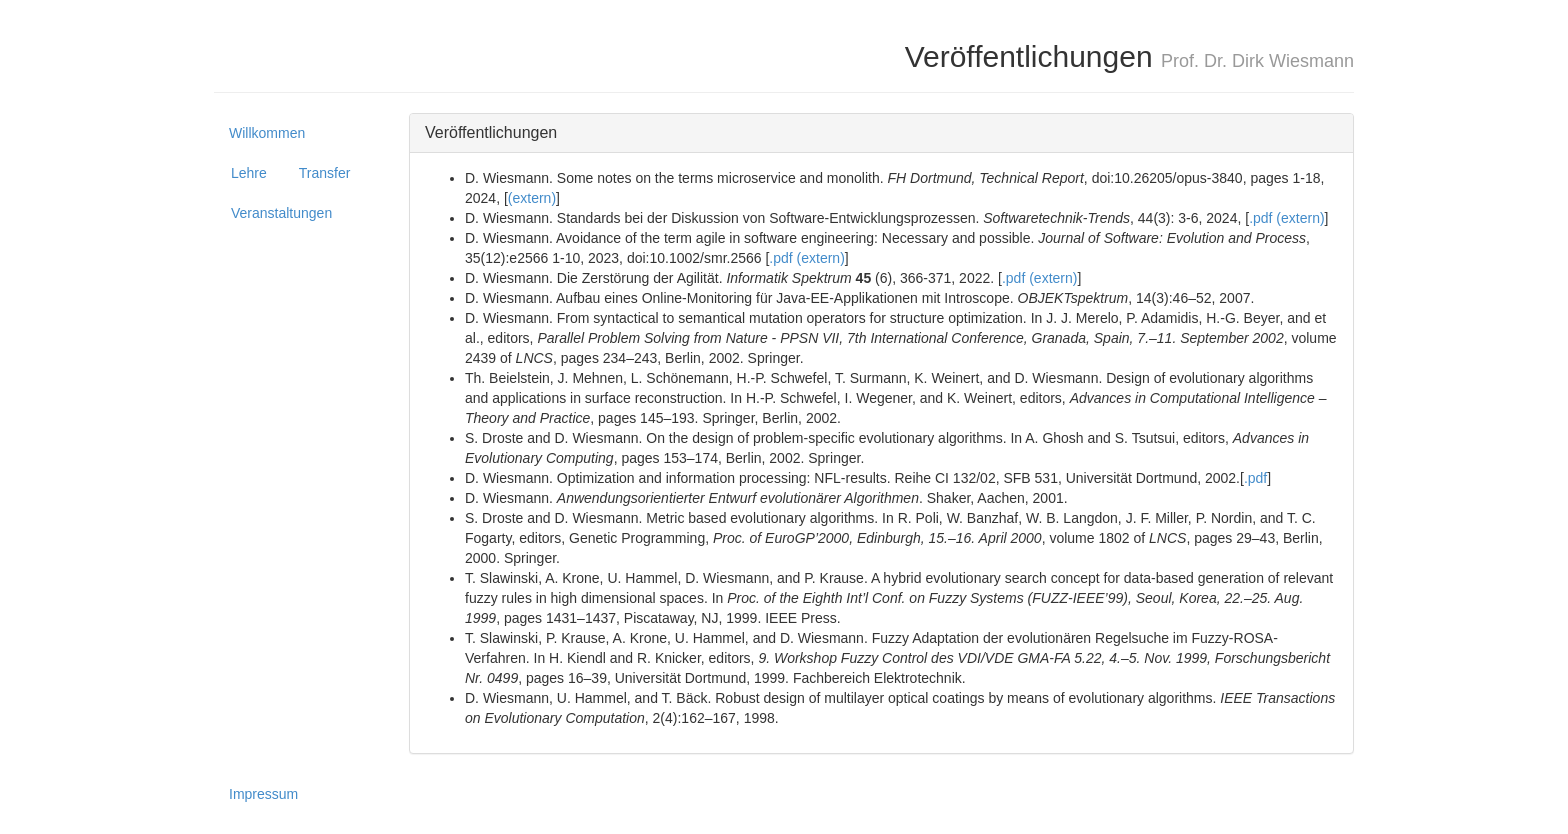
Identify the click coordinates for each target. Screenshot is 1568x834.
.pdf (1255, 478)
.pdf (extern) (1286, 218)
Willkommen (267, 133)
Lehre (249, 173)
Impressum (263, 794)
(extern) (532, 198)
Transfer (325, 173)
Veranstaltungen (281, 213)
